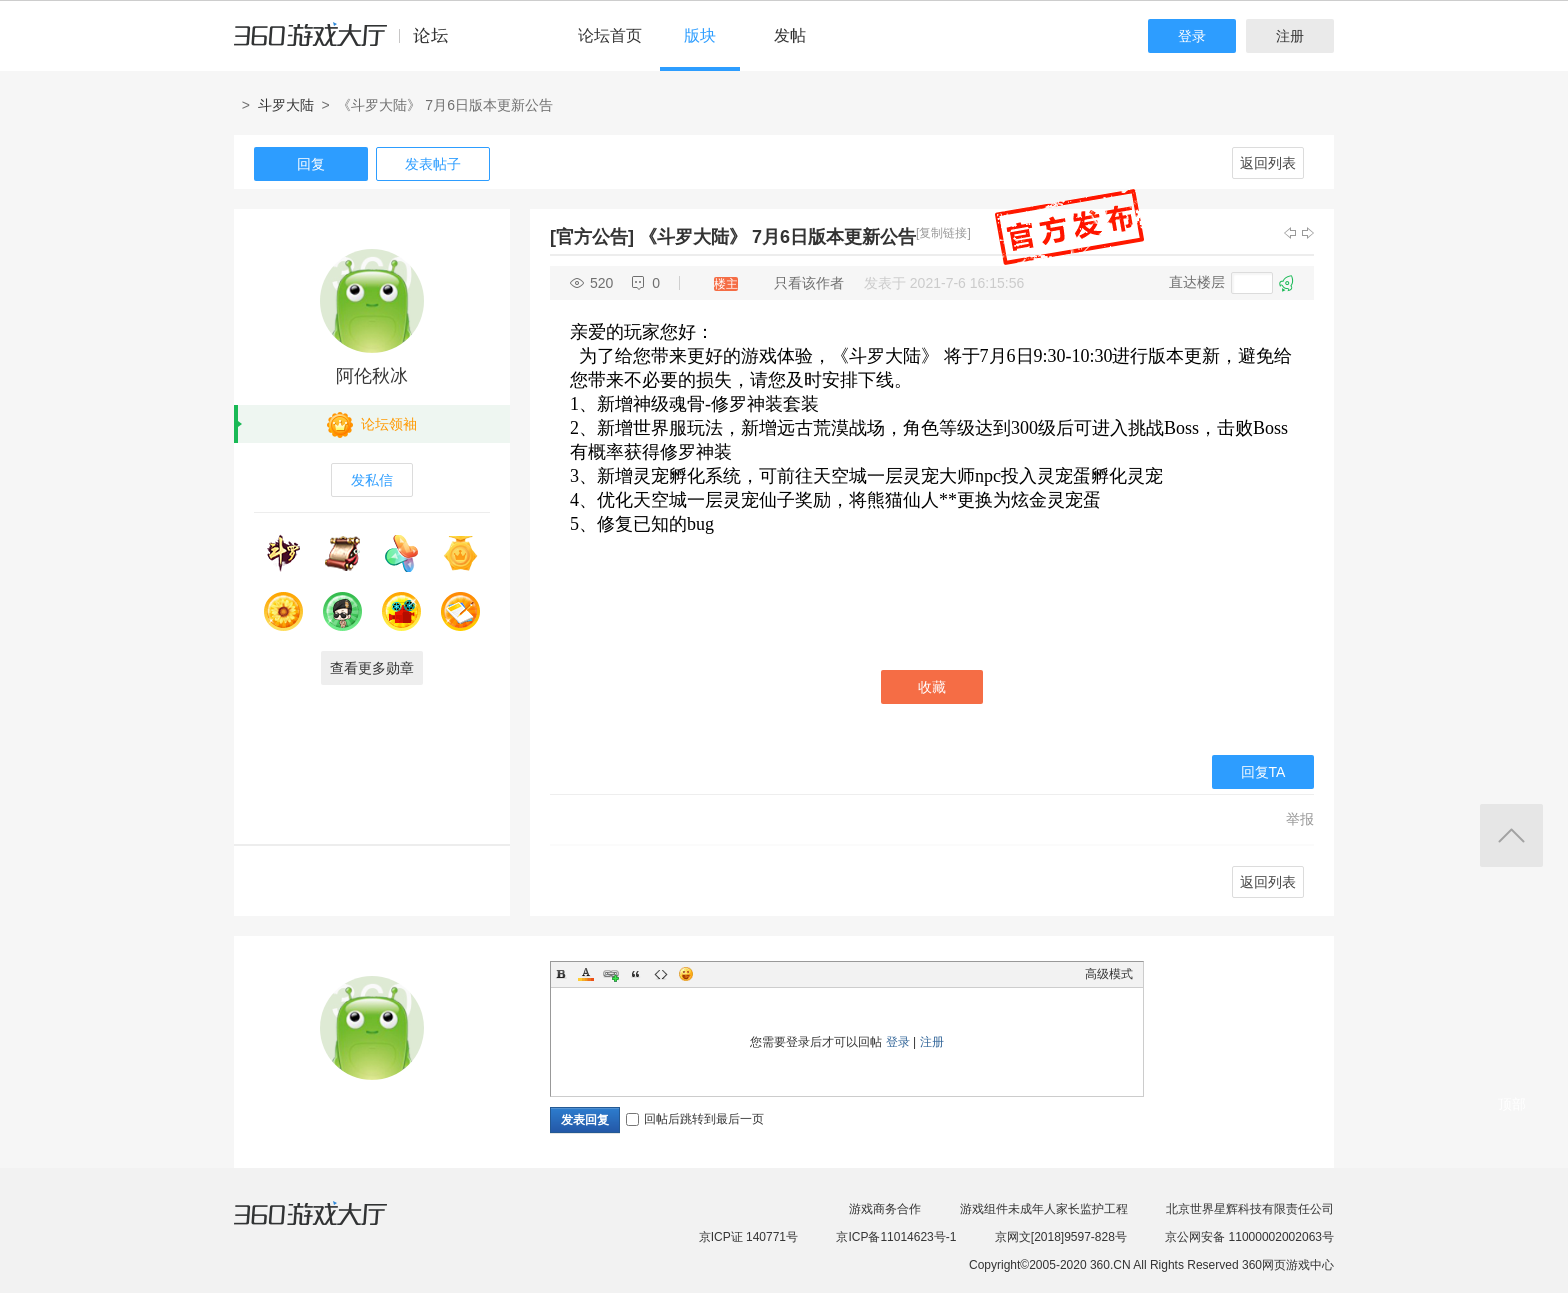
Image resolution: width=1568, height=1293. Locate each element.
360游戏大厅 (331, 1226)
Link (611, 974)
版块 (700, 35)
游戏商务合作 (885, 1209)
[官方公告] (592, 237)
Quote (636, 974)
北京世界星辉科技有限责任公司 (1250, 1209)
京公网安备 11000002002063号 (1249, 1237)
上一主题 (1290, 233)
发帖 (790, 35)
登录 (1192, 36)
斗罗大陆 (286, 105)
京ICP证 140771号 (748, 1237)
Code (661, 974)
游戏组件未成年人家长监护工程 (1044, 1209)
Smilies (686, 974)
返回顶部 (1511, 835)
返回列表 (1268, 163)
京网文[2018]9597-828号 (1061, 1237)
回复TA (1263, 772)
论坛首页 (610, 35)
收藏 (932, 687)
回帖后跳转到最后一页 (695, 1119)
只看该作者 (809, 283)
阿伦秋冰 (372, 376)
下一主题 (1308, 233)
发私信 (372, 480)
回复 (311, 164)
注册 (1290, 36)
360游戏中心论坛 (349, 44)
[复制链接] (943, 233)
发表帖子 (433, 164)
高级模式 (1109, 974)
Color (586, 974)
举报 (1300, 819)
